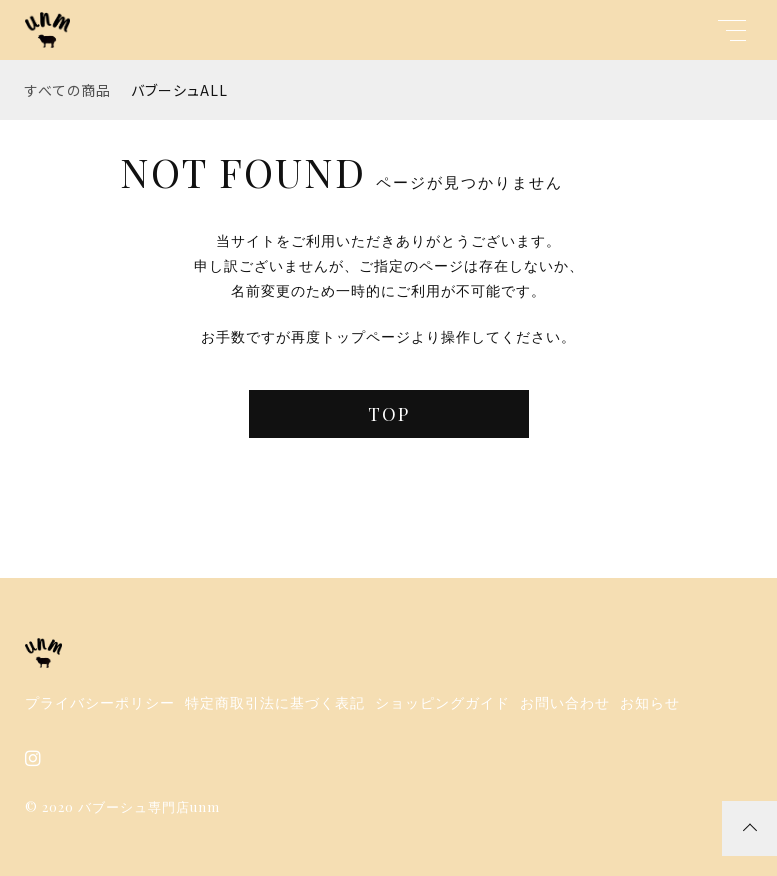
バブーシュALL (179, 90)
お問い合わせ (565, 703)
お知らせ (650, 703)
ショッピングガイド (442, 703)
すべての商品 (68, 90)
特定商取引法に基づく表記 (275, 703)
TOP (389, 414)
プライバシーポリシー (100, 703)
